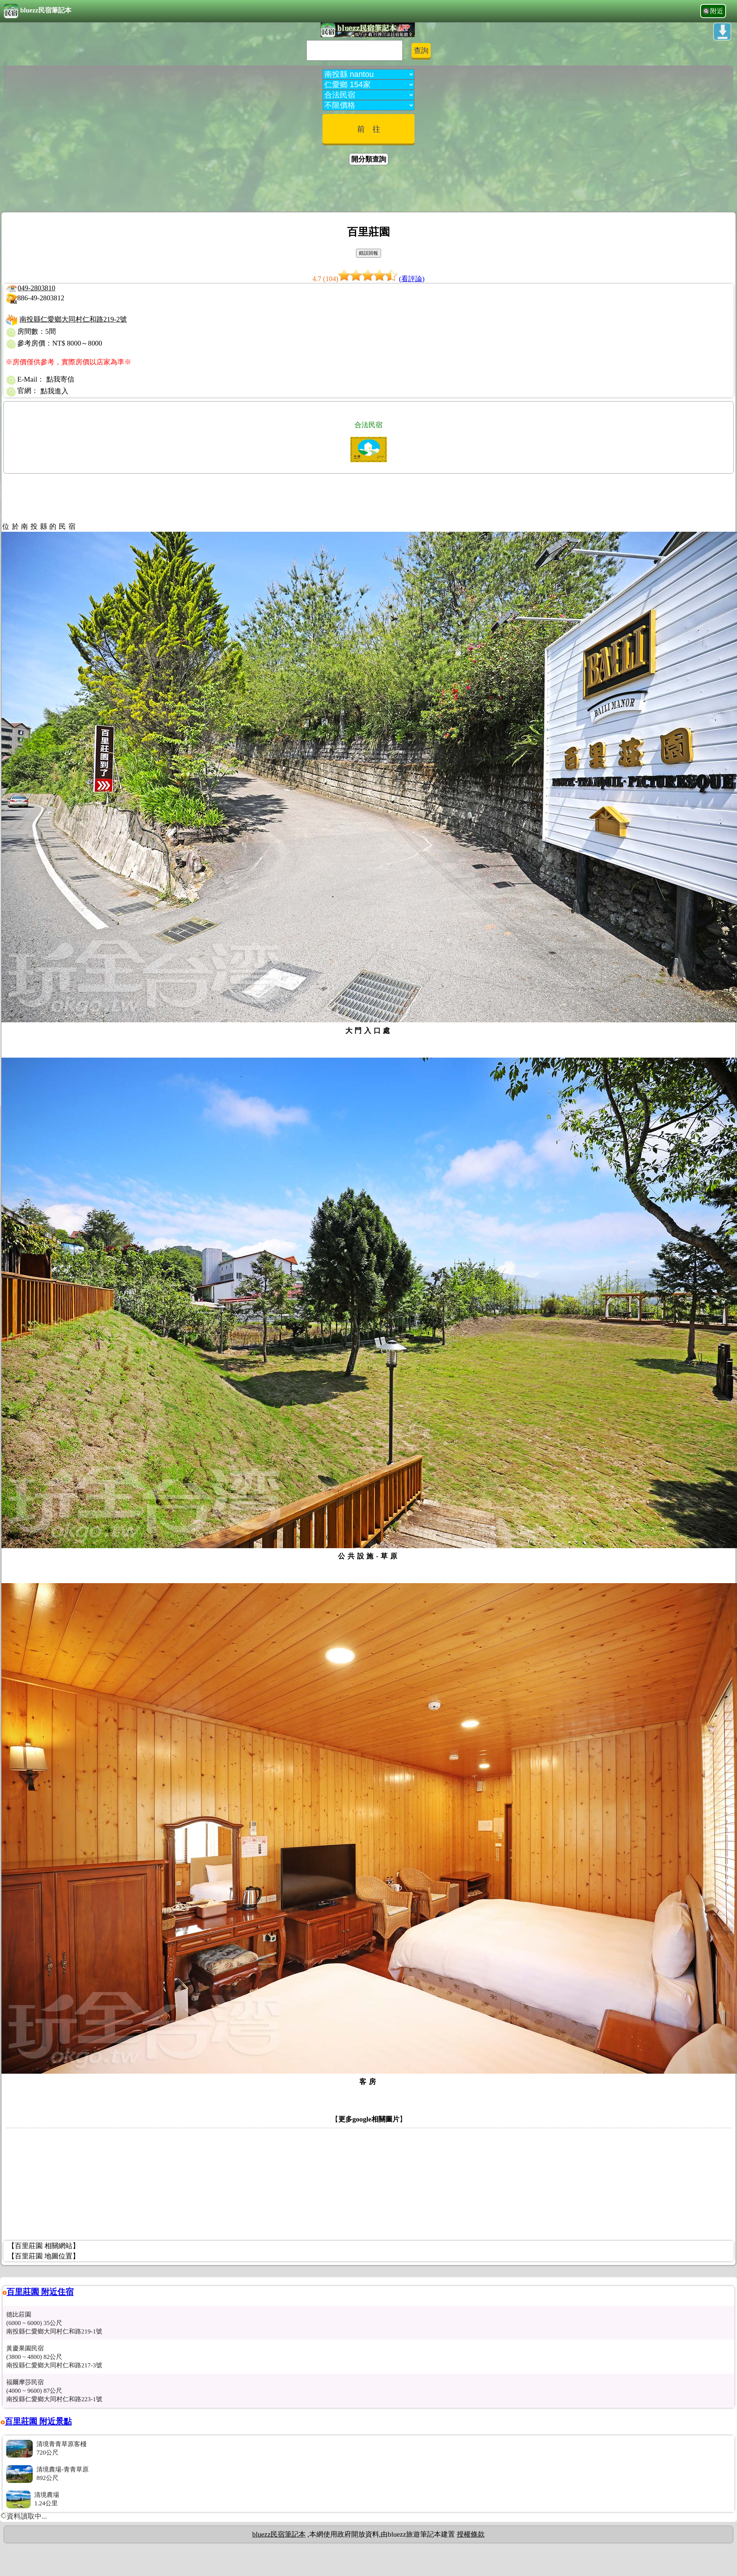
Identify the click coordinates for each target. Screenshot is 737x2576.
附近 (716, 11)
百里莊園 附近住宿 (40, 2291)
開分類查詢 (368, 159)
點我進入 (54, 391)
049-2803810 (36, 288)
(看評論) (412, 279)
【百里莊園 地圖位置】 (43, 2256)
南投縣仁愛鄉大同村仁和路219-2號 (73, 319)
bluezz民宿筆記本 (37, 11)
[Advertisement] (368, 189)
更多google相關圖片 (368, 2119)
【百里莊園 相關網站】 (43, 2246)
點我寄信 (60, 379)
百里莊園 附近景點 (38, 2421)
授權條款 (471, 2534)
